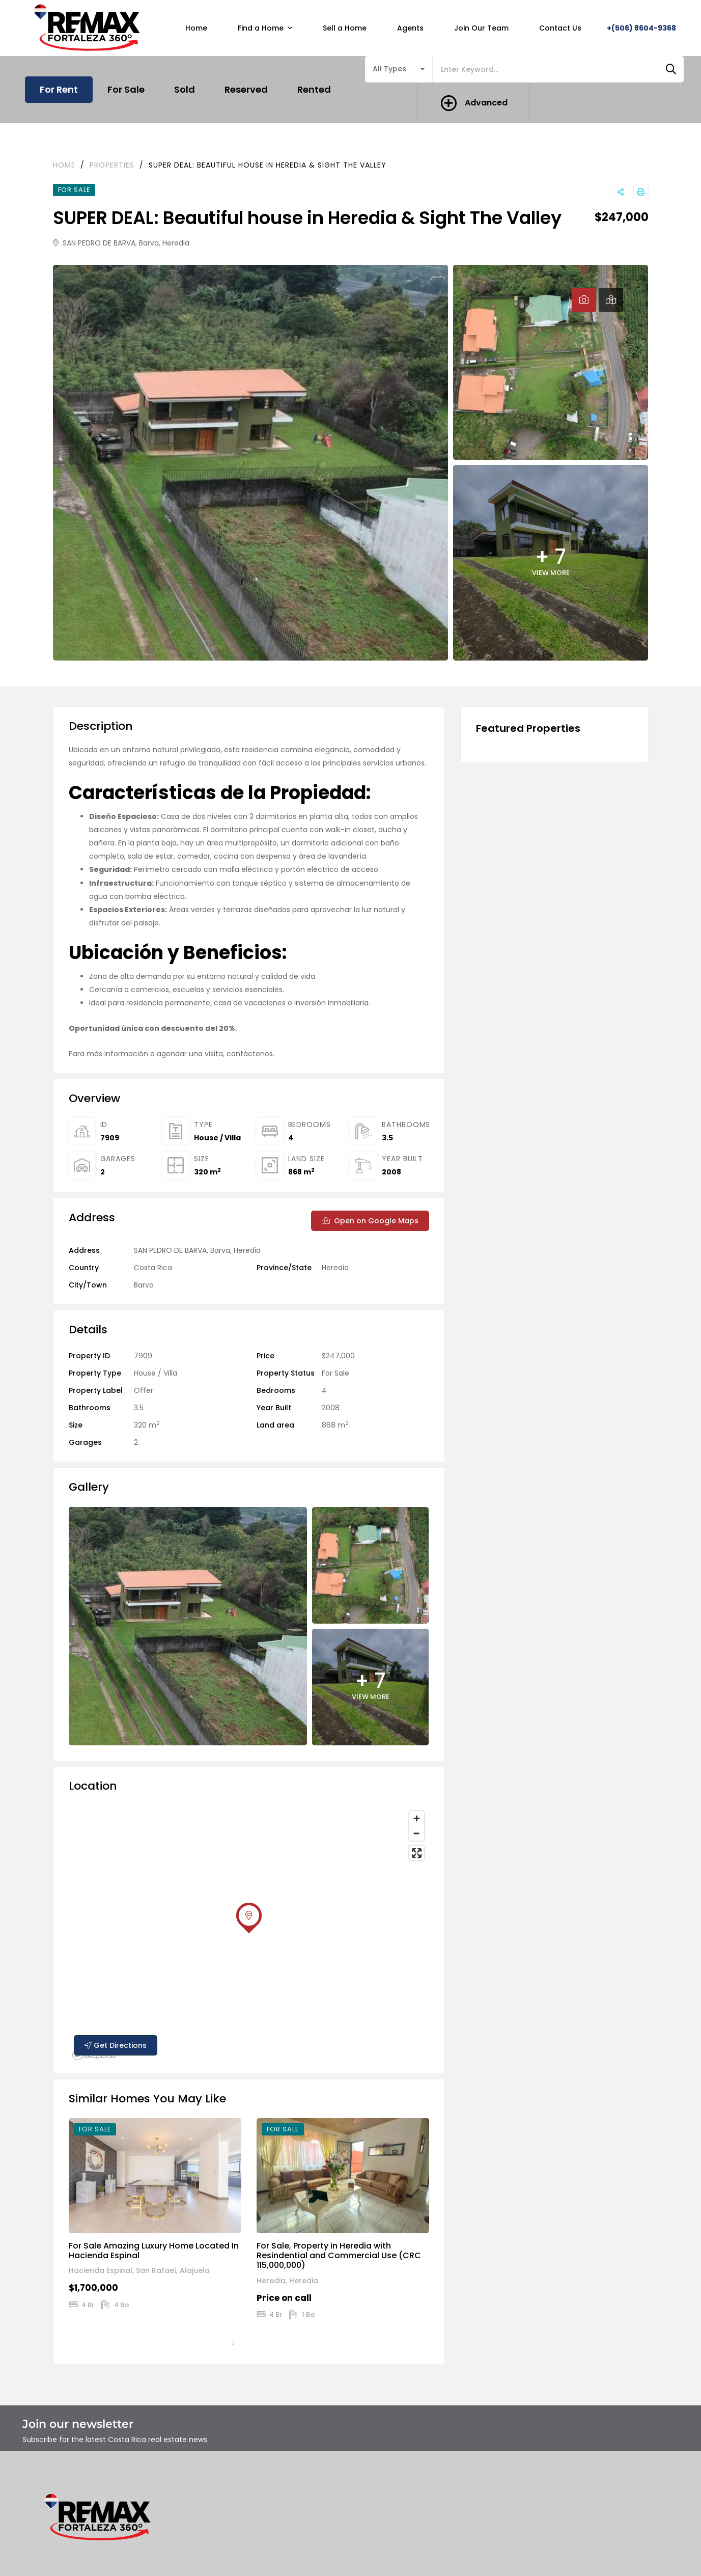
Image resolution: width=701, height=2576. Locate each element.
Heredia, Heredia (287, 2281)
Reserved (246, 89)
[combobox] (399, 69)
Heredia (335, 1268)
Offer (143, 1390)
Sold (184, 89)
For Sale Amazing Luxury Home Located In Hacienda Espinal (154, 2250)
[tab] (584, 300)
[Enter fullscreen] (416, 1853)
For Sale (126, 89)
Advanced (486, 102)
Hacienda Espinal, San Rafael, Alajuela (139, 2270)
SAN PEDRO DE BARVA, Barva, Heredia (121, 243)
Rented (314, 89)
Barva (144, 1285)
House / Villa (217, 1138)
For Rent (59, 89)
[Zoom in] (416, 1818)
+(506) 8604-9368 (641, 28)
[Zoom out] (416, 1833)
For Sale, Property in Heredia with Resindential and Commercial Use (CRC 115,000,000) (339, 2255)
